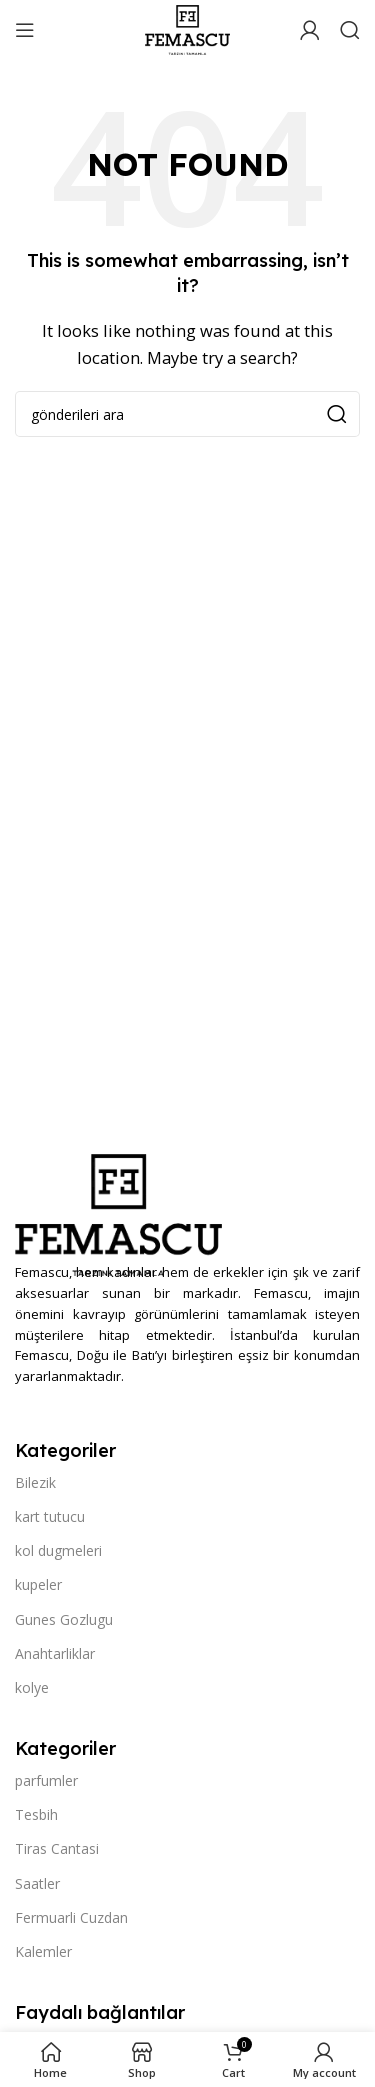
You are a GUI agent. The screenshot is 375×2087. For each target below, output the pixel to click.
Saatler (37, 1883)
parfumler (46, 1780)
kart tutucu (50, 1516)
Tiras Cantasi (57, 1848)
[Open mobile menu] (25, 30)
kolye (32, 1687)
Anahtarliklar (55, 1653)
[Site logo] (187, 28)
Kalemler (43, 1951)
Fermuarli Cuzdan (71, 1917)
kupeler (38, 1584)
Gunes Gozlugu (64, 1619)
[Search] (350, 30)
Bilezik (35, 1482)
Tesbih (36, 1814)
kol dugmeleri (58, 1550)
